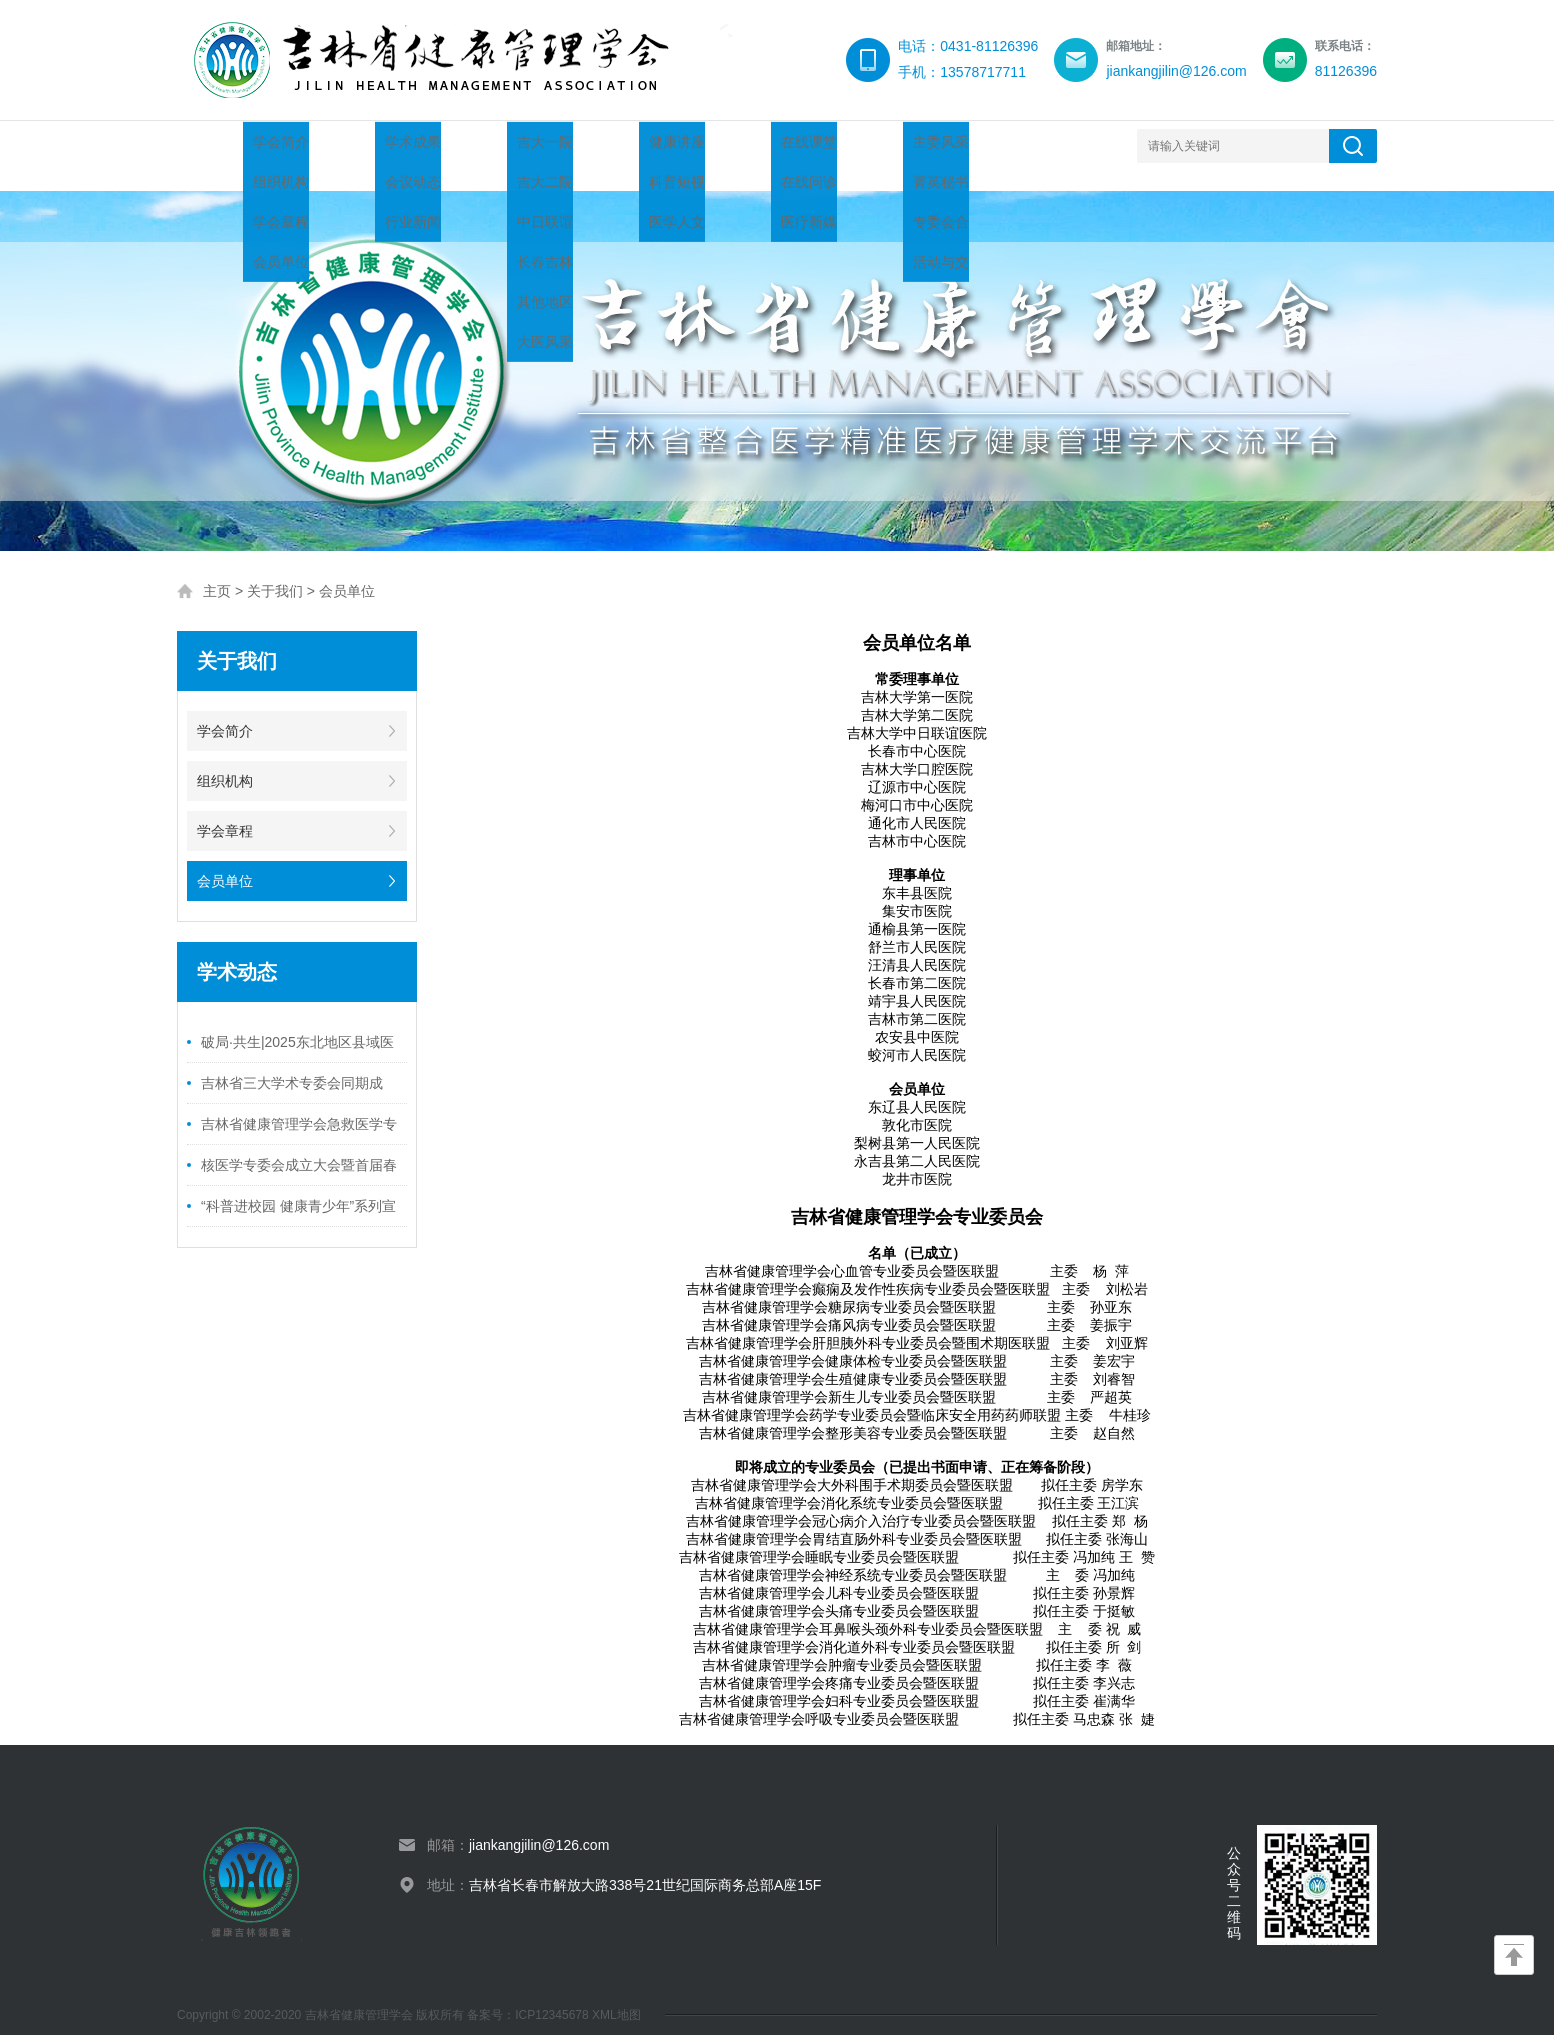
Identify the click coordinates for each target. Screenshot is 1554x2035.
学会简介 (225, 711)
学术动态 (477, 145)
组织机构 (225, 761)
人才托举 (597, 145)
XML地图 (616, 1995)
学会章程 (225, 811)
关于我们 (357, 145)
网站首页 (237, 145)
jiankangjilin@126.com (539, 1825)
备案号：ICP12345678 (529, 1995)
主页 (217, 571)
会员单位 (347, 571)
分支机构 (957, 145)
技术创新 (837, 145)
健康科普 (717, 145)
